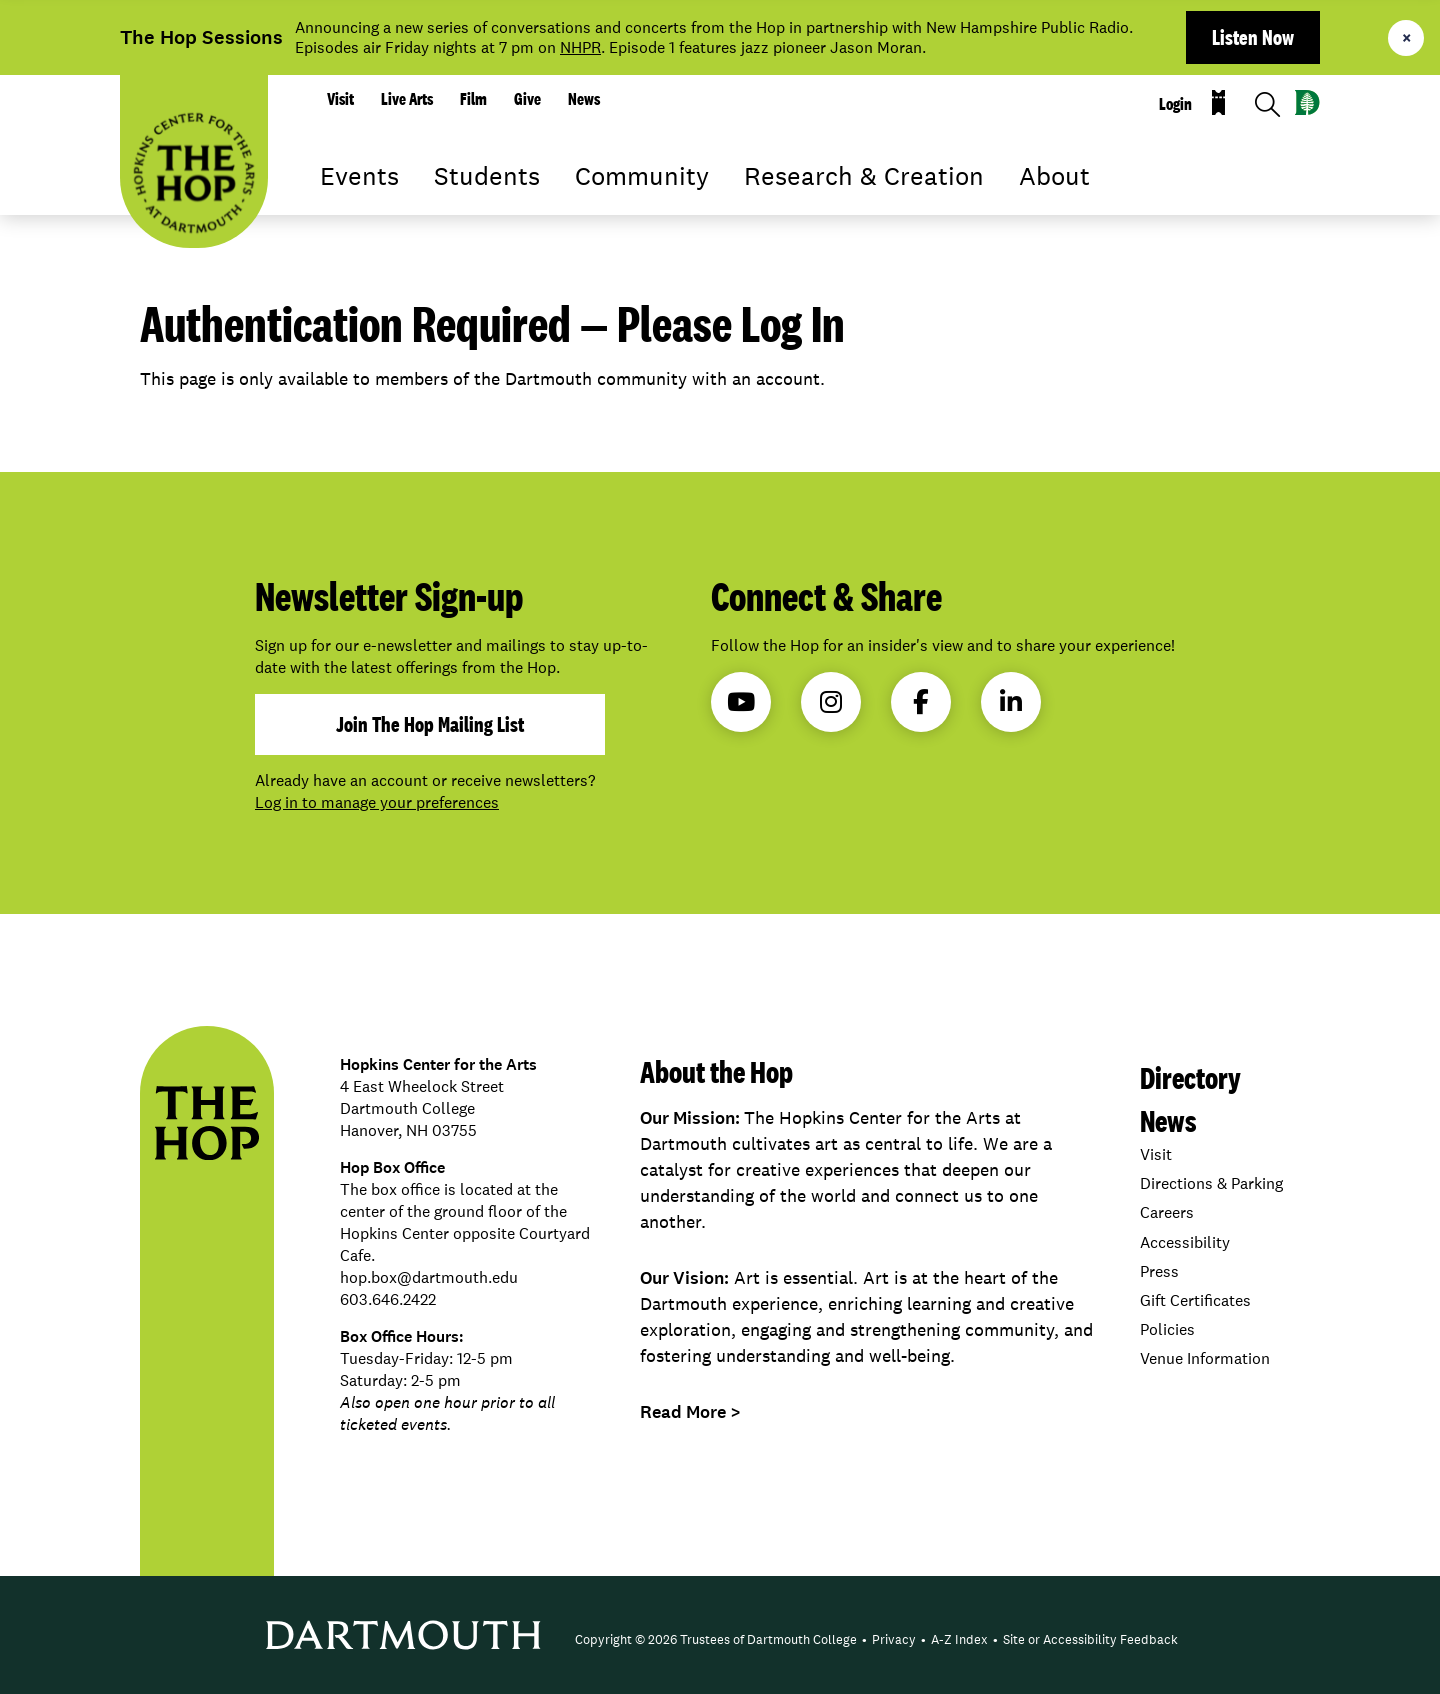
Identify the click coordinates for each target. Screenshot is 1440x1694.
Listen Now (1253, 37)
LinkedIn (1011, 702)
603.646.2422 (388, 1299)
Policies (1167, 1329)
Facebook (921, 702)
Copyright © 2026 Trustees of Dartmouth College (716, 1639)
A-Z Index (959, 1639)
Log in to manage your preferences (377, 802)
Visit (340, 99)
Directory (1190, 1077)
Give (527, 99)
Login (1175, 104)
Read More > (690, 1412)
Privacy (894, 1639)
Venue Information (1205, 1358)
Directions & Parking (1211, 1183)
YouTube (741, 702)
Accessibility (1185, 1242)
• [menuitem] (864, 1639)
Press (1159, 1271)
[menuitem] (716, 1640)
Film (473, 99)
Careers (1167, 1212)
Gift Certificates (1195, 1300)
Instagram (831, 702)
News (584, 99)
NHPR (580, 47)
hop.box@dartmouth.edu (429, 1277)
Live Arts (407, 99)
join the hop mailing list (430, 724)
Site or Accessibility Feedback (1090, 1639)
